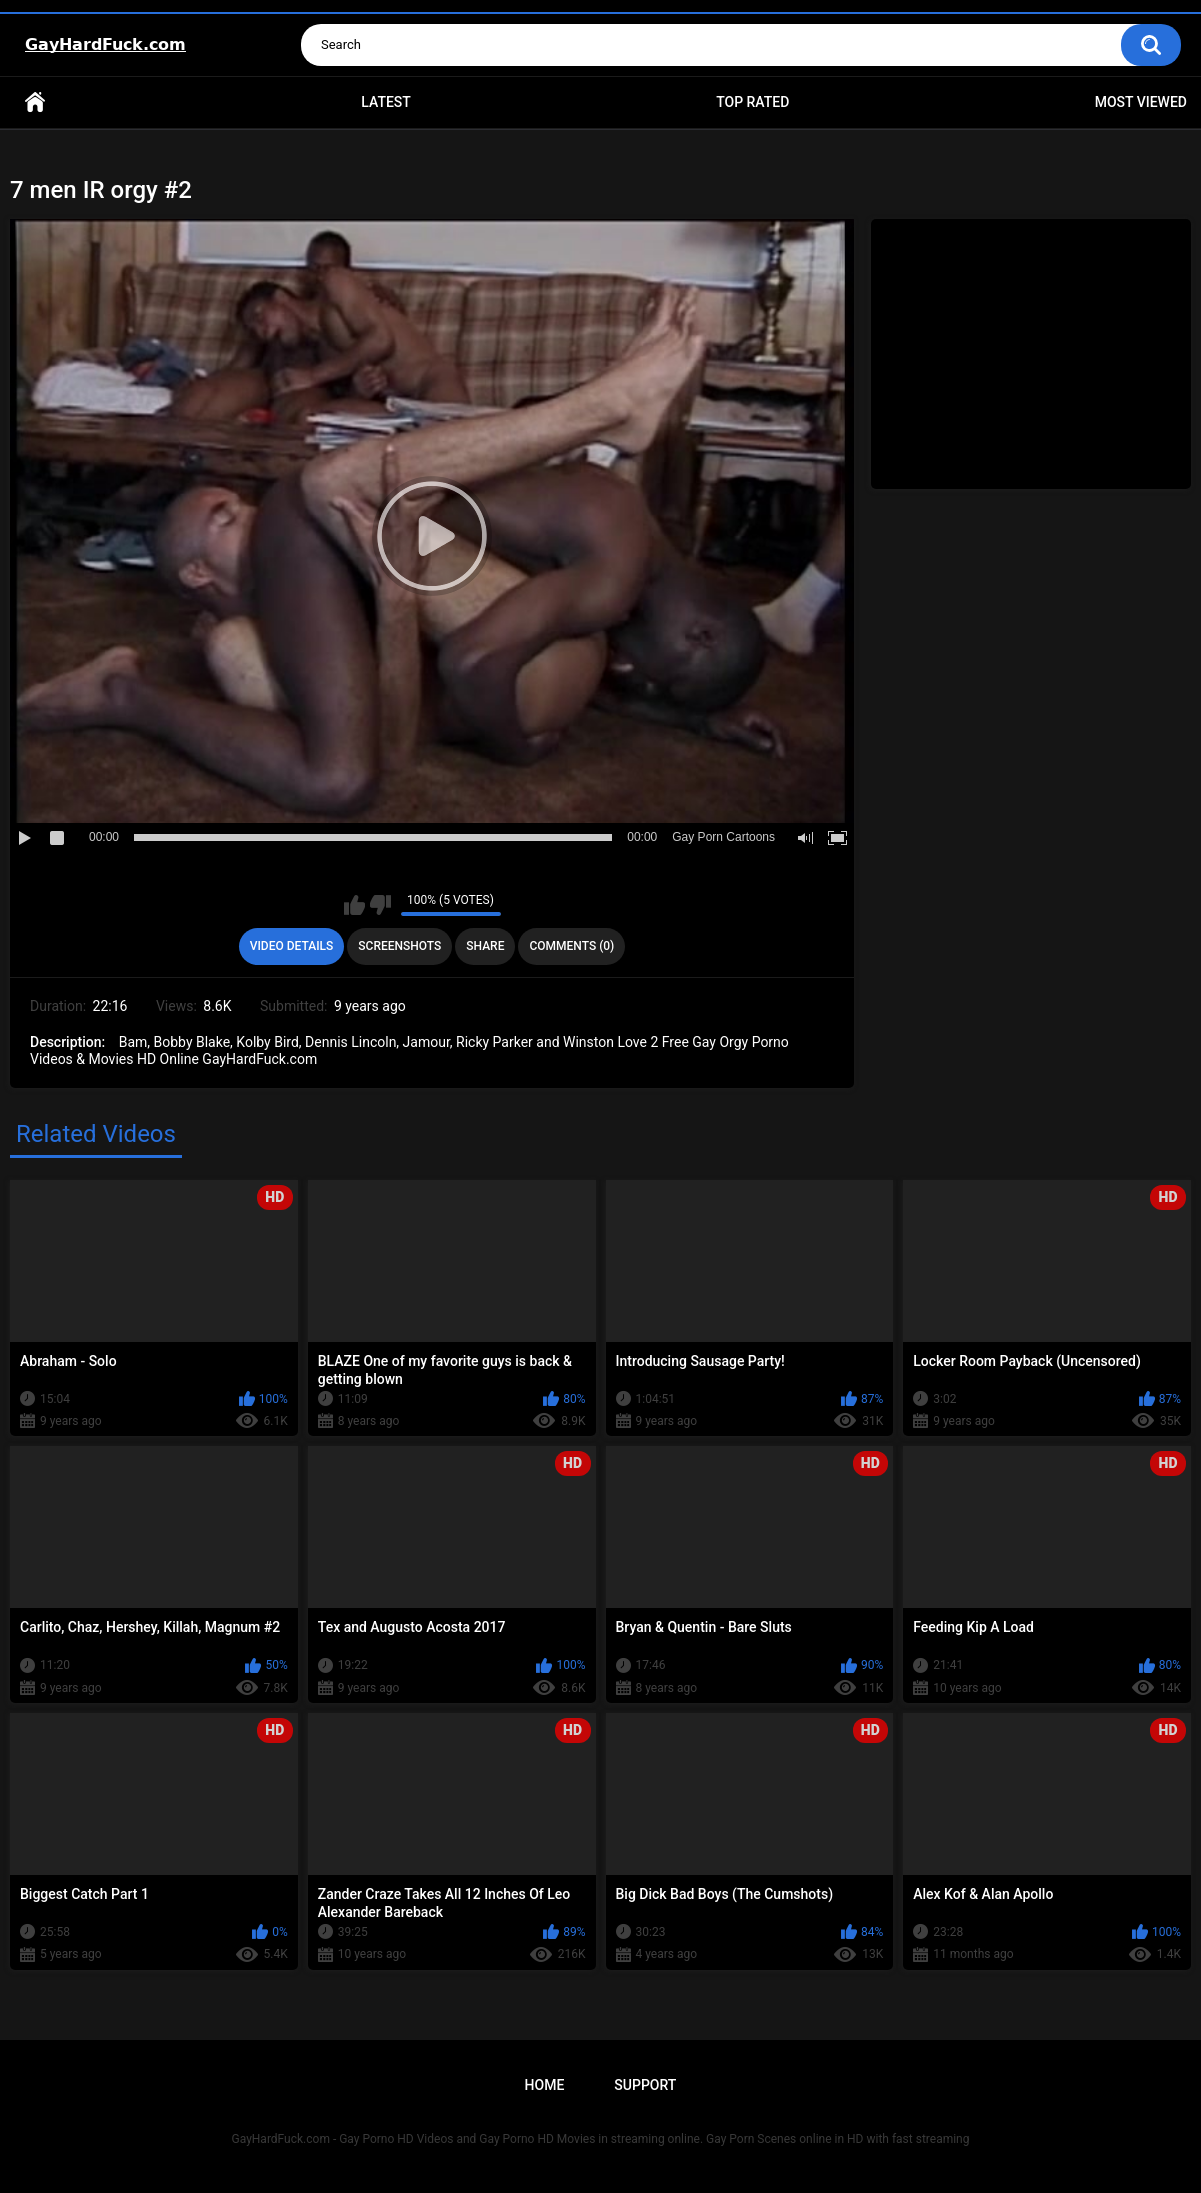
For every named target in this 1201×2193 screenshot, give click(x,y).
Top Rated (752, 102)
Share (485, 946)
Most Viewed (1141, 102)
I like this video (354, 905)
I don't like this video (380, 905)
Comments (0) (571, 946)
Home (35, 102)
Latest (386, 102)
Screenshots (399, 946)
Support (645, 2085)
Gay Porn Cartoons (723, 837)
